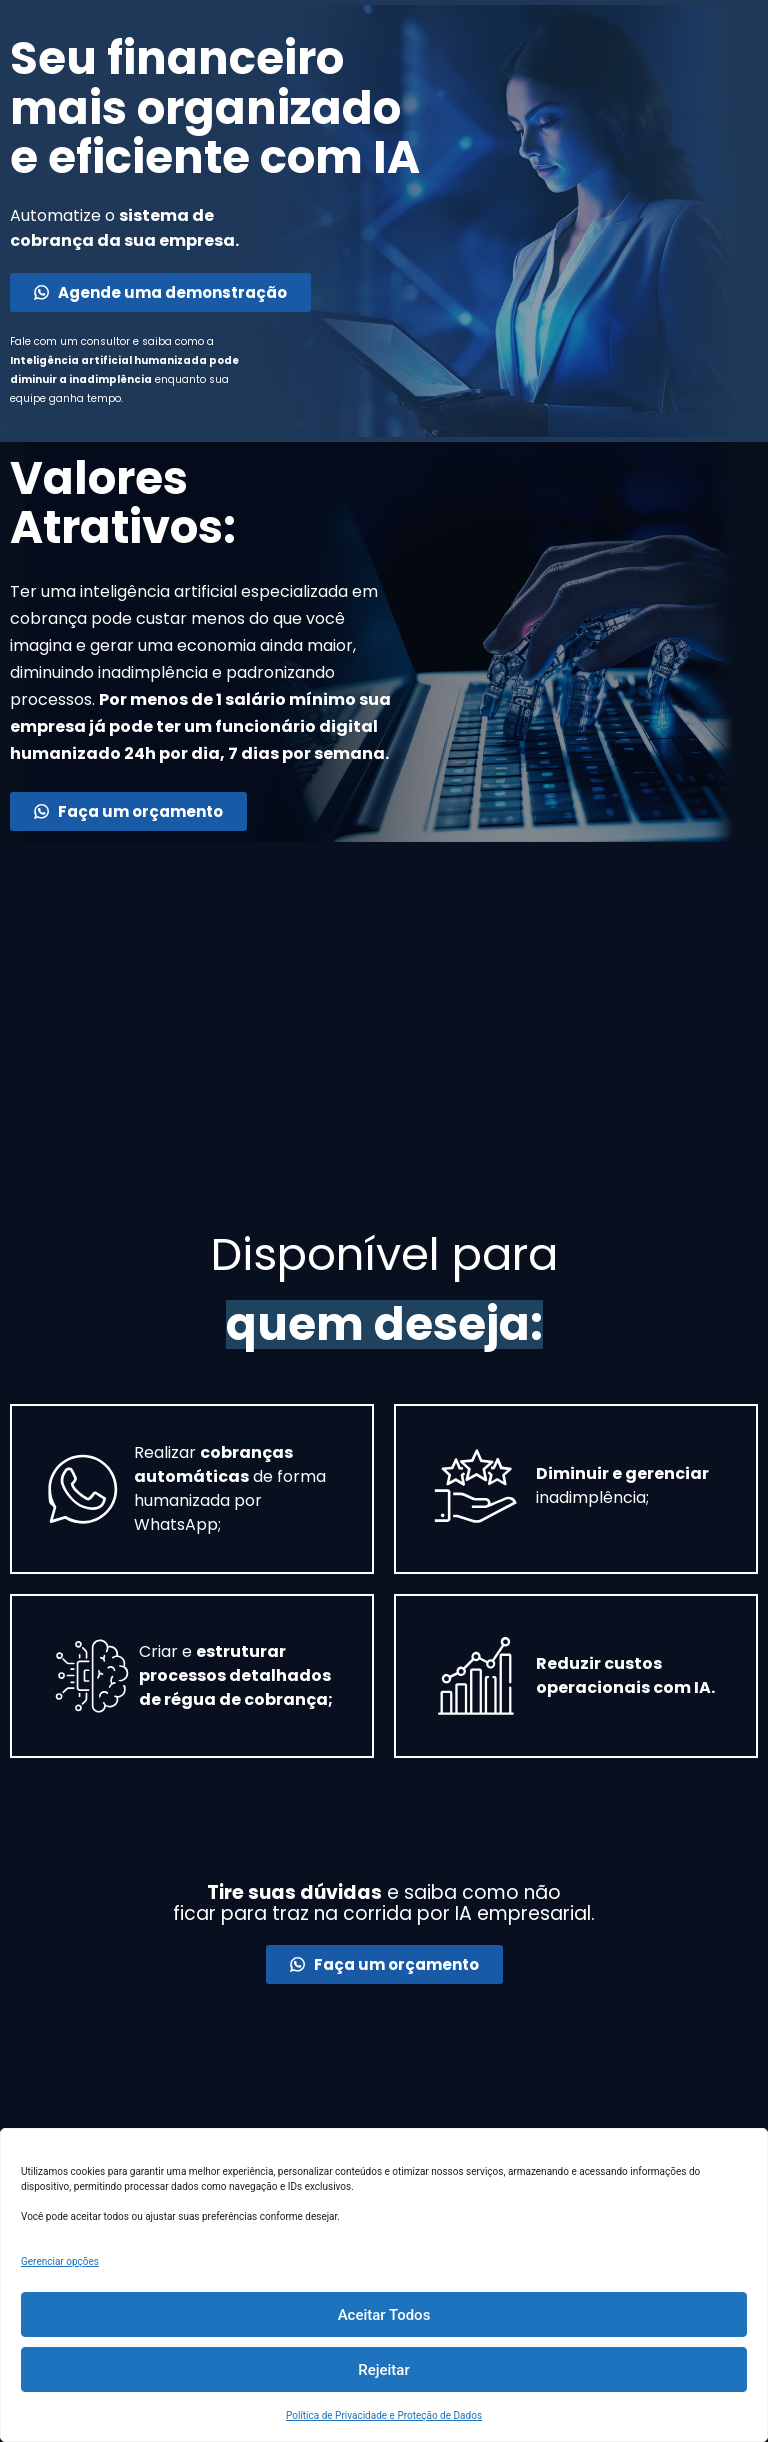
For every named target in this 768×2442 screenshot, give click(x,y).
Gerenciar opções (60, 2261)
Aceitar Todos (384, 2315)
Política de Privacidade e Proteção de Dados (384, 2415)
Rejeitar (383, 2370)
